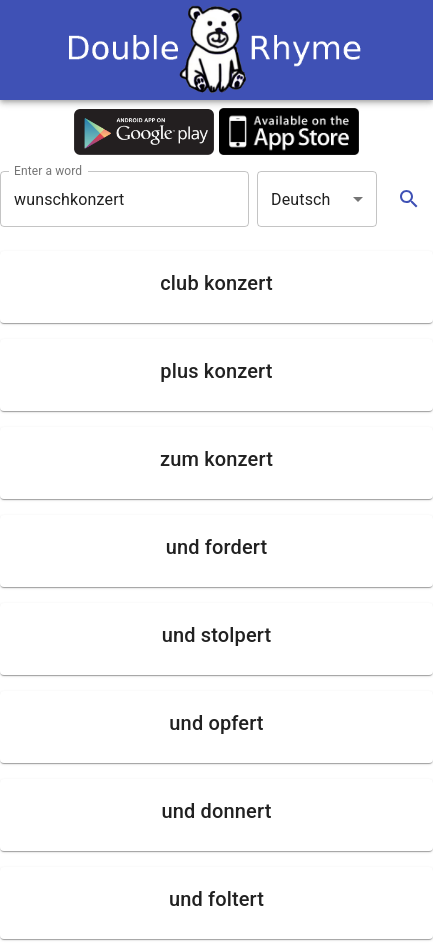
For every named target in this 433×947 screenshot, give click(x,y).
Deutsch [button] (301, 199)
